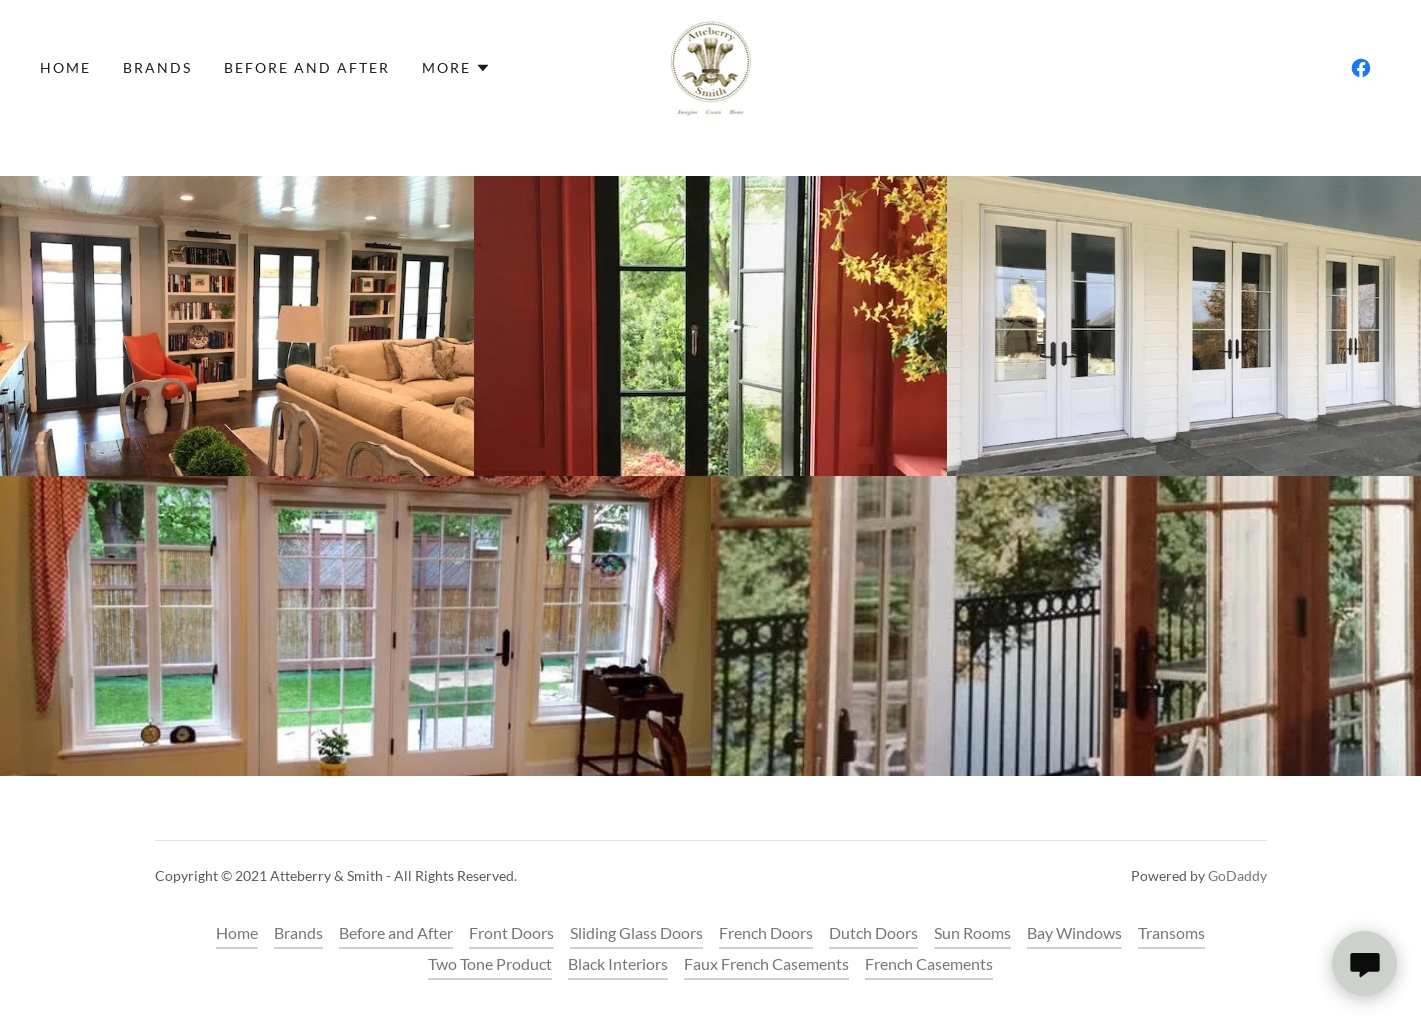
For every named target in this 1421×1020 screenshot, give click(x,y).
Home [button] (237, 932)
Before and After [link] (307, 67)
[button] (456, 68)
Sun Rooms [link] (972, 932)
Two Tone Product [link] (490, 963)
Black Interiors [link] (618, 963)
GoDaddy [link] (1237, 875)
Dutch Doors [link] (873, 932)
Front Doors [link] (511, 932)
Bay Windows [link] (1074, 932)
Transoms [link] (1171, 932)
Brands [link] (157, 67)
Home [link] (65, 67)
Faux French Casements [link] (766, 963)
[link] (711, 65)
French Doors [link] (766, 932)
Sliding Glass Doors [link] (636, 932)
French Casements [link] (929, 963)
